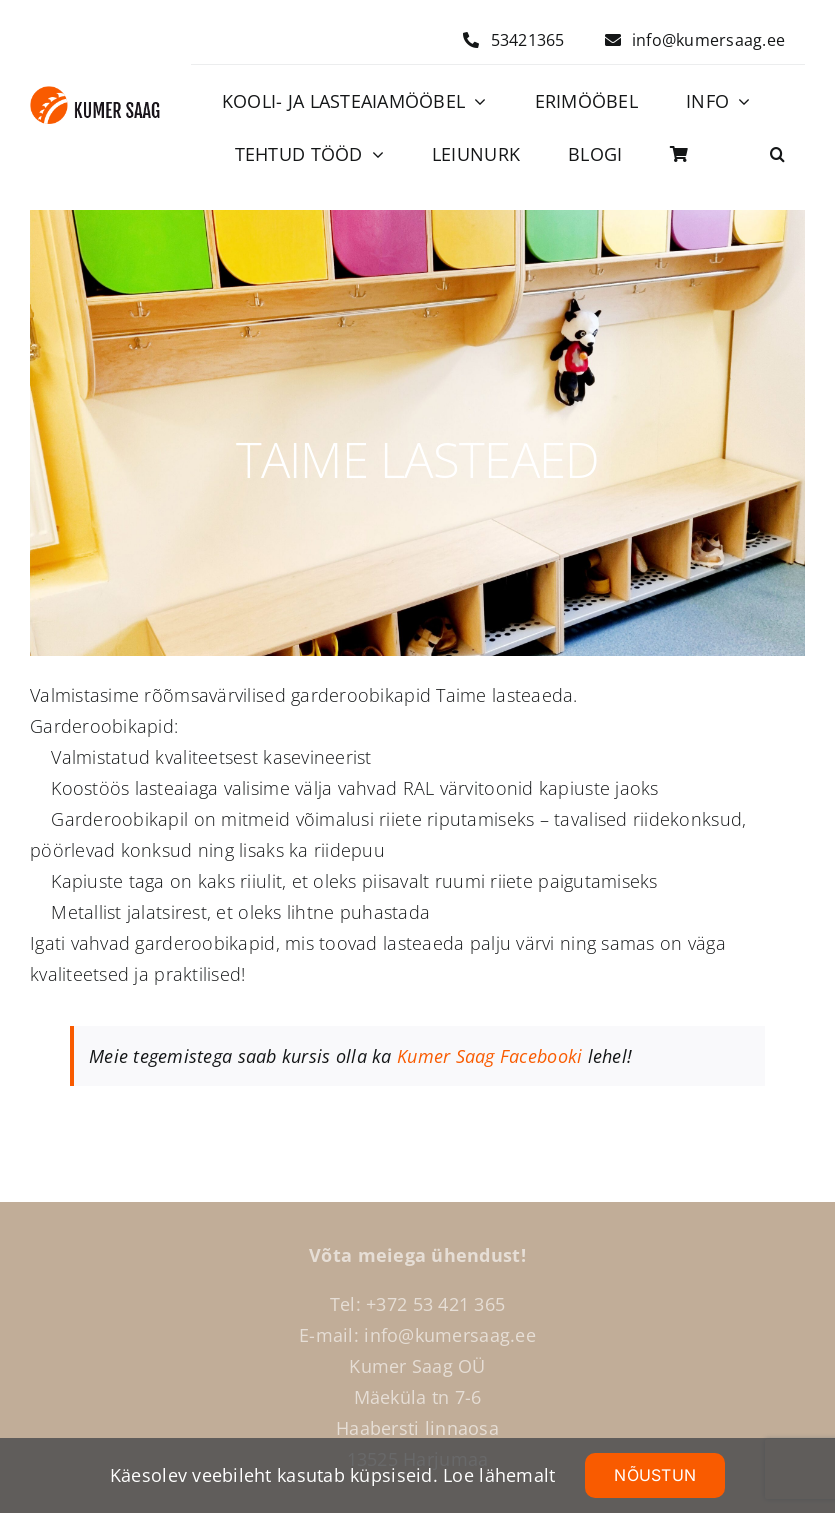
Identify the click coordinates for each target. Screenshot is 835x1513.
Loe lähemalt (499, 1475)
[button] (777, 155)
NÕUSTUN (655, 1475)
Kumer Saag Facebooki (489, 1056)
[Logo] (95, 95)
